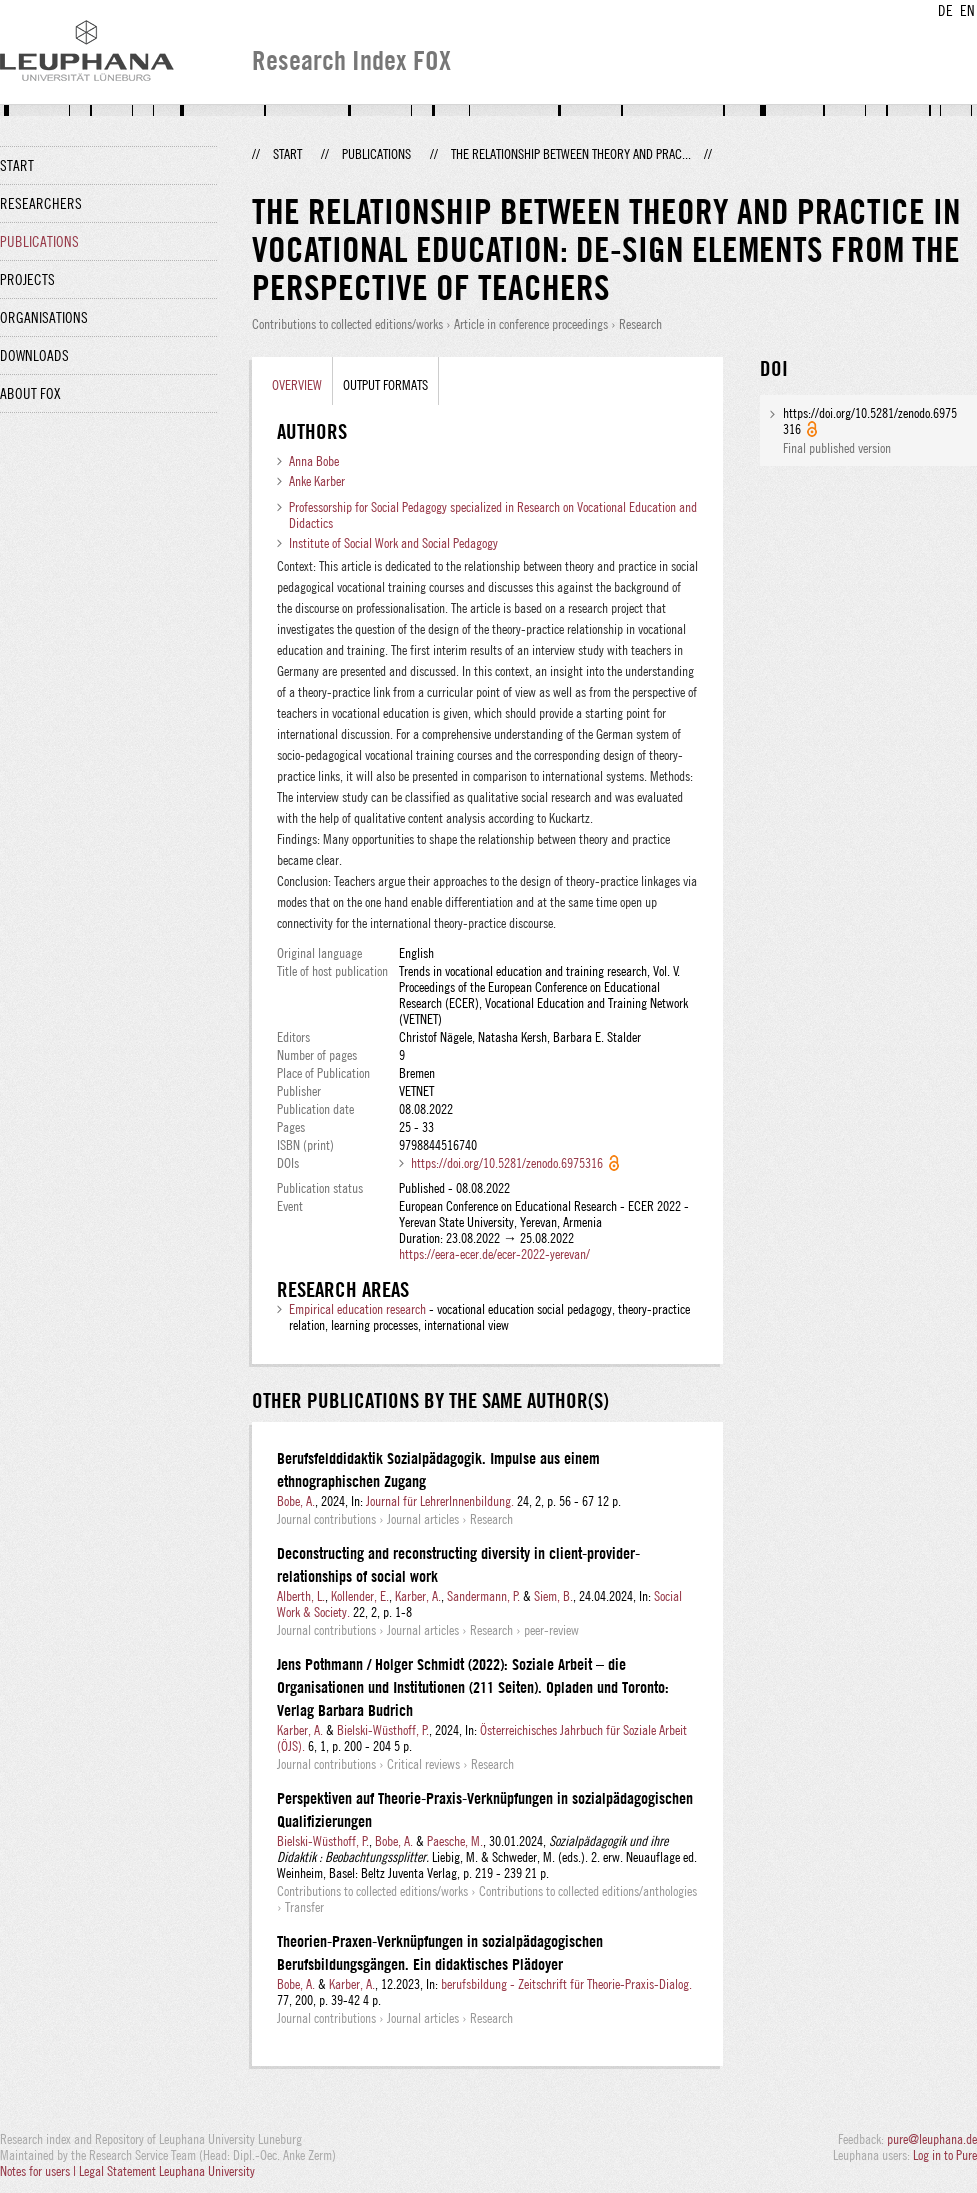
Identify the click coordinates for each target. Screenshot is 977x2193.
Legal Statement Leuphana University (167, 2171)
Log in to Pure (945, 2155)
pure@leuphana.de (932, 2139)
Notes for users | (39, 2171)
